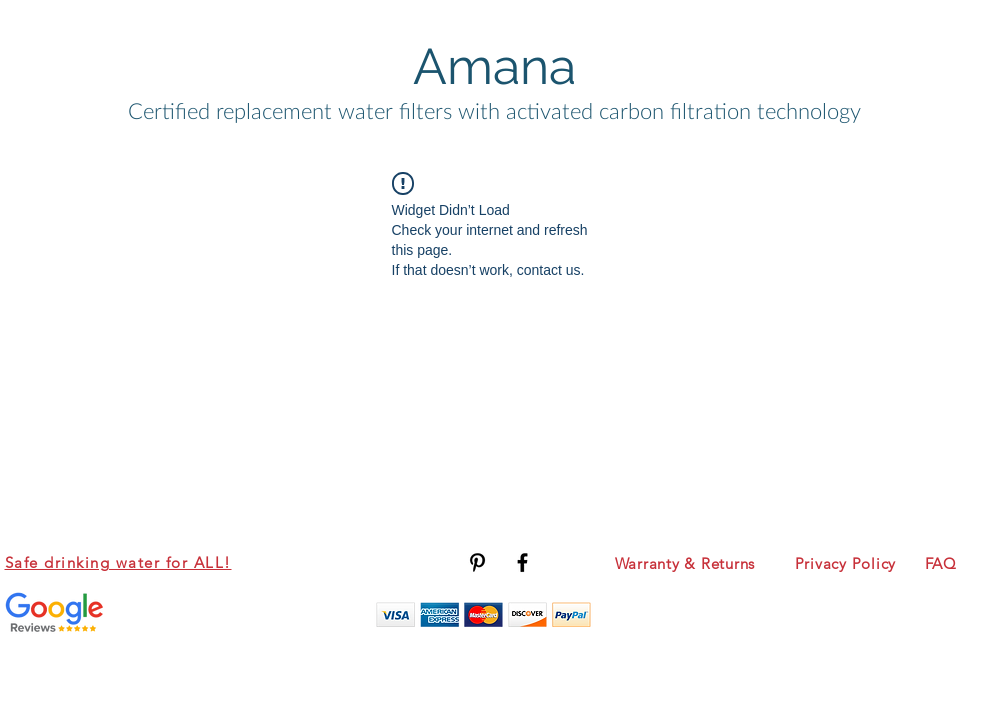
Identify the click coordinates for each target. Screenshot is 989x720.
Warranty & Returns (685, 563)
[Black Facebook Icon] (522, 562)
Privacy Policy (846, 563)
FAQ (941, 563)
